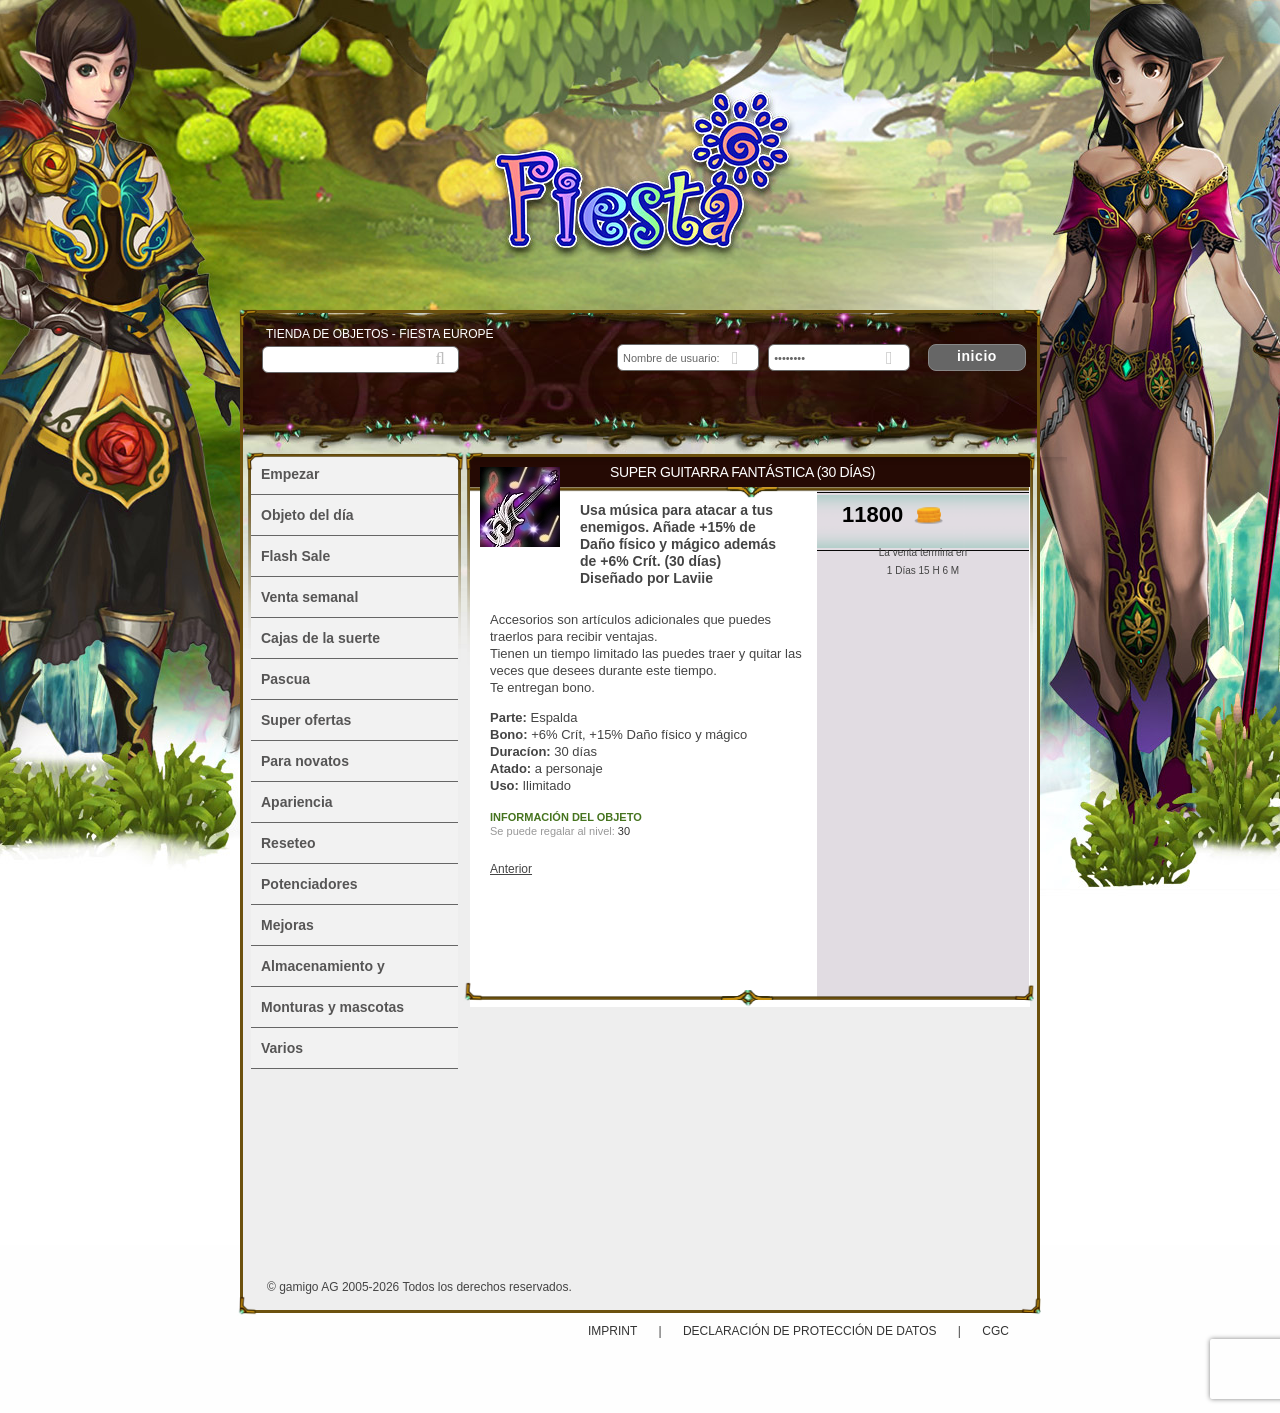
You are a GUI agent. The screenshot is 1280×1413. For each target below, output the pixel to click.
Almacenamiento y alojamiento (323, 972)
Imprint (614, 1331)
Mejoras (287, 925)
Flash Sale (295, 556)
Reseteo (288, 843)
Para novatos (305, 761)
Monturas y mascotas (332, 1007)
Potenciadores (309, 884)
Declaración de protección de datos (810, 1331)
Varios (282, 1048)
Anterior (511, 869)
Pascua (285, 679)
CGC (995, 1331)
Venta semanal (309, 597)
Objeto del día (307, 515)
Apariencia (297, 802)
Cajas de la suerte (320, 638)
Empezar (290, 474)
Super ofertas (306, 720)
